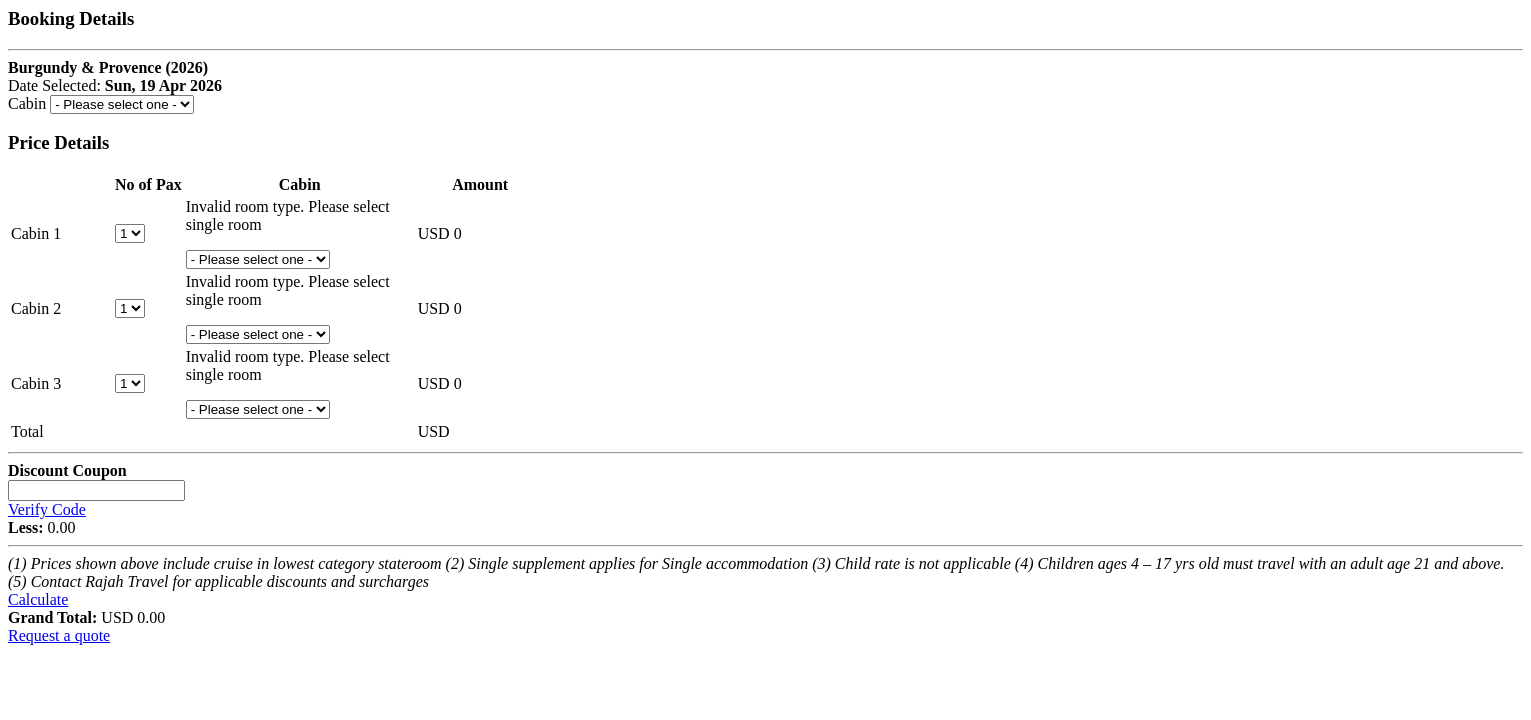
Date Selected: (56, 85)
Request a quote (59, 635)
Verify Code (47, 509)
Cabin (27, 103)
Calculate (38, 599)
